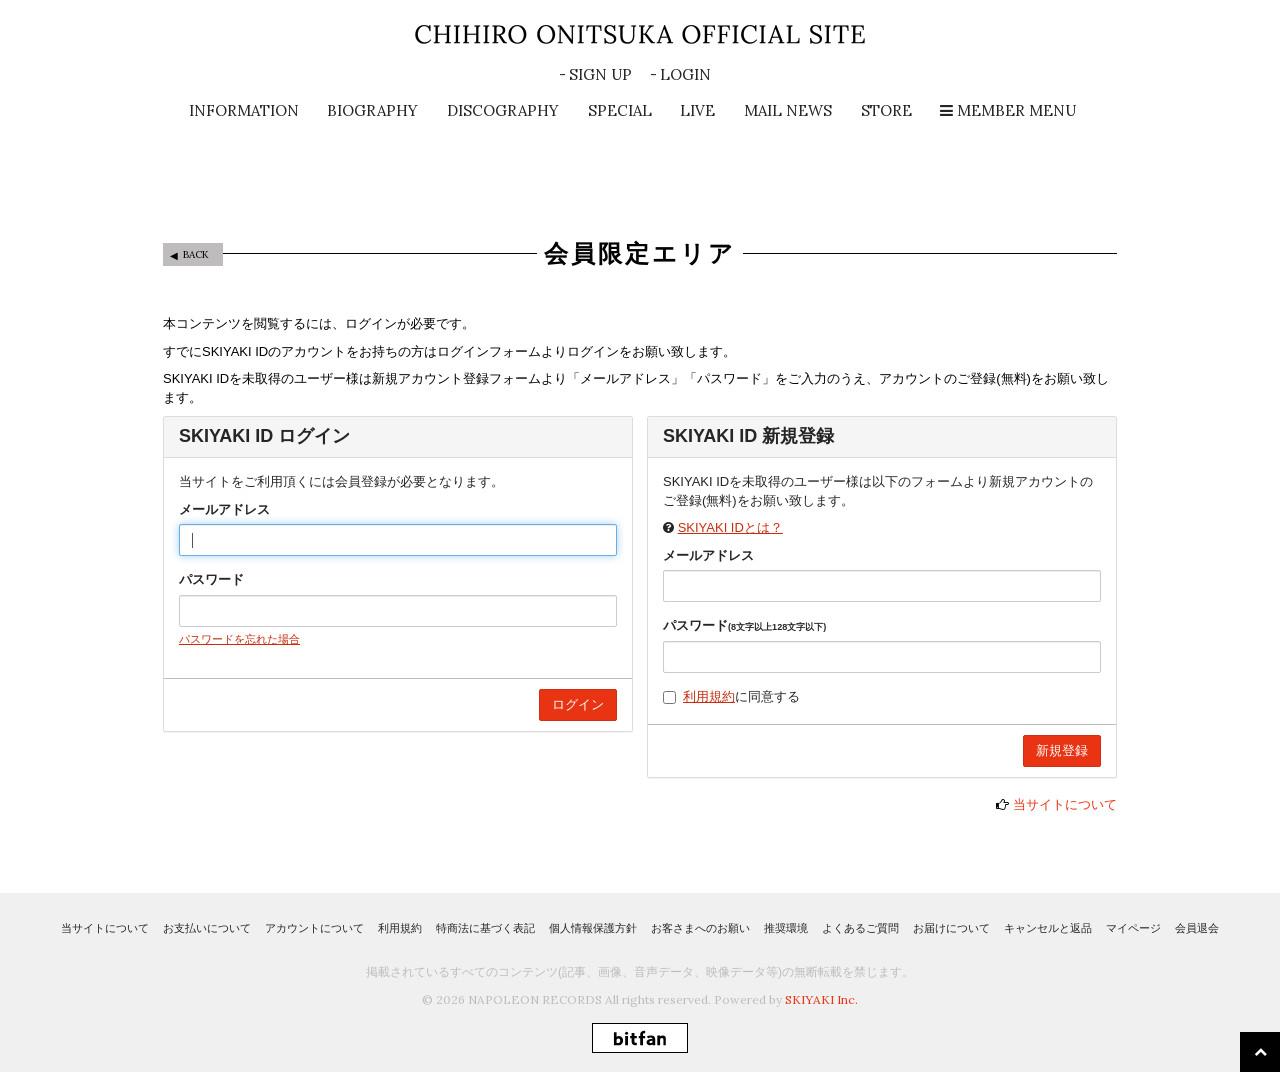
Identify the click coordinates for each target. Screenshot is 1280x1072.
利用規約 (709, 696)
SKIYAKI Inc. (821, 999)
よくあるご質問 (860, 928)
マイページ (1133, 928)
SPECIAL (620, 110)
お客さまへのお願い (700, 928)
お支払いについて (207, 928)
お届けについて (951, 928)
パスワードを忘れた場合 (239, 639)
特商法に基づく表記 (485, 928)
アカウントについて (314, 928)
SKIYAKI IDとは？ (730, 527)
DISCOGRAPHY (503, 110)
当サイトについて (1065, 804)
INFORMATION (244, 110)
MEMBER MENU (1008, 110)
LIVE (697, 110)
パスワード (211, 579)
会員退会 (1197, 928)
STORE (886, 110)
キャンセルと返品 (1048, 928)
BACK (196, 254)
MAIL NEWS (788, 110)
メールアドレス (224, 509)
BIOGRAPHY (372, 110)
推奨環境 (786, 928)
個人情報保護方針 (593, 928)
